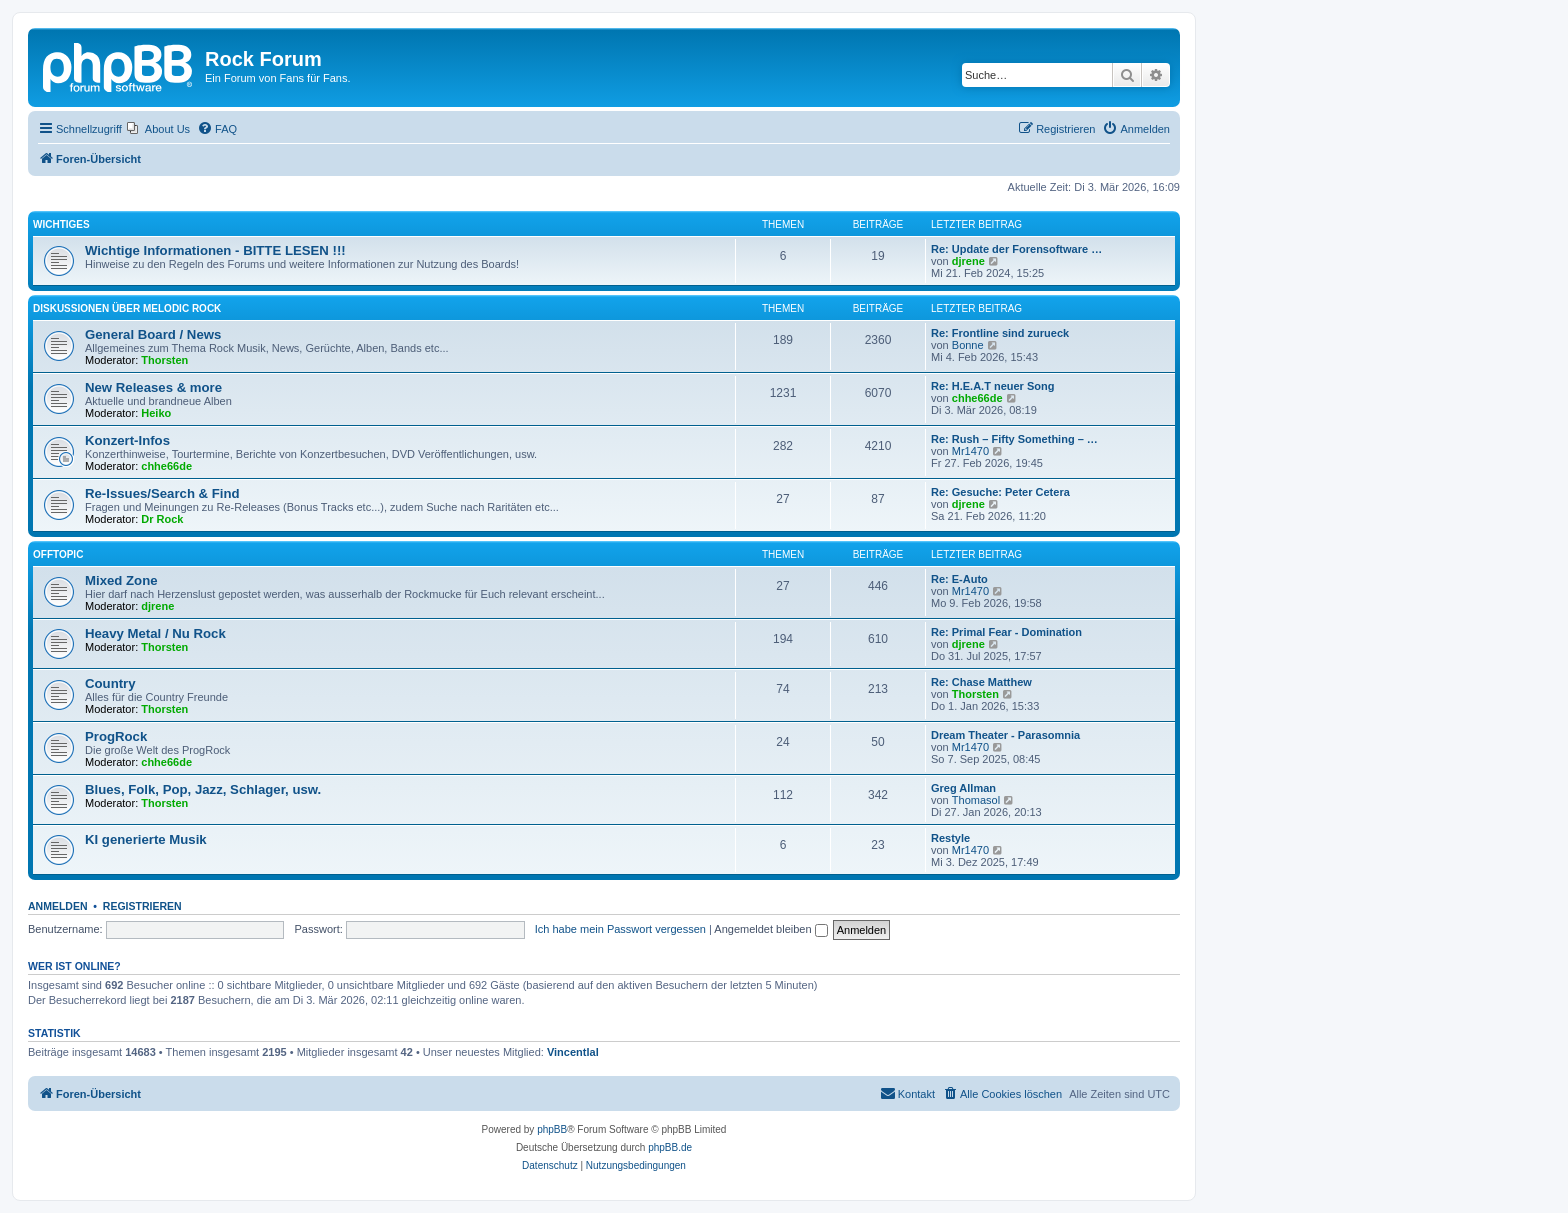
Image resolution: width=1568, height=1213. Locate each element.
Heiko (156, 413)
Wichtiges (61, 224)
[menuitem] (158, 129)
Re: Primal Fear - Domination (1006, 632)
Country (110, 683)
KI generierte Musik (146, 839)
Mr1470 (970, 451)
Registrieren (142, 906)
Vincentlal (573, 1052)
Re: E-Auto (959, 579)
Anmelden (58, 906)
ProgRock (116, 736)
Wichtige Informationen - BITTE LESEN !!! (215, 250)
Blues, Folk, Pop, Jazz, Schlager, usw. (203, 789)
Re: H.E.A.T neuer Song (992, 386)
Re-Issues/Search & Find (162, 493)
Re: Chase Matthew (981, 682)
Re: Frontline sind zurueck (1000, 333)
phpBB (552, 1129)
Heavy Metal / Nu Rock (155, 633)
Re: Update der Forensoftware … (1016, 249)
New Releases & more (153, 387)
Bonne (968, 345)
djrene (968, 261)
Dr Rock (162, 519)
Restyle (950, 838)
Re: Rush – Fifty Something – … (1014, 439)
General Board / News (153, 334)
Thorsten (164, 360)
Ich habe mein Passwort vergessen (620, 929)
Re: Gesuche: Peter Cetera (1000, 492)
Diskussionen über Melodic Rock (127, 308)
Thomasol (976, 800)
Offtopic (58, 554)
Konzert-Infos (127, 440)
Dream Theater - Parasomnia (1005, 735)
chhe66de (977, 398)
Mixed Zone (121, 580)
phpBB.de (670, 1147)
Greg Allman (963, 788)
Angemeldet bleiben (770, 929)
